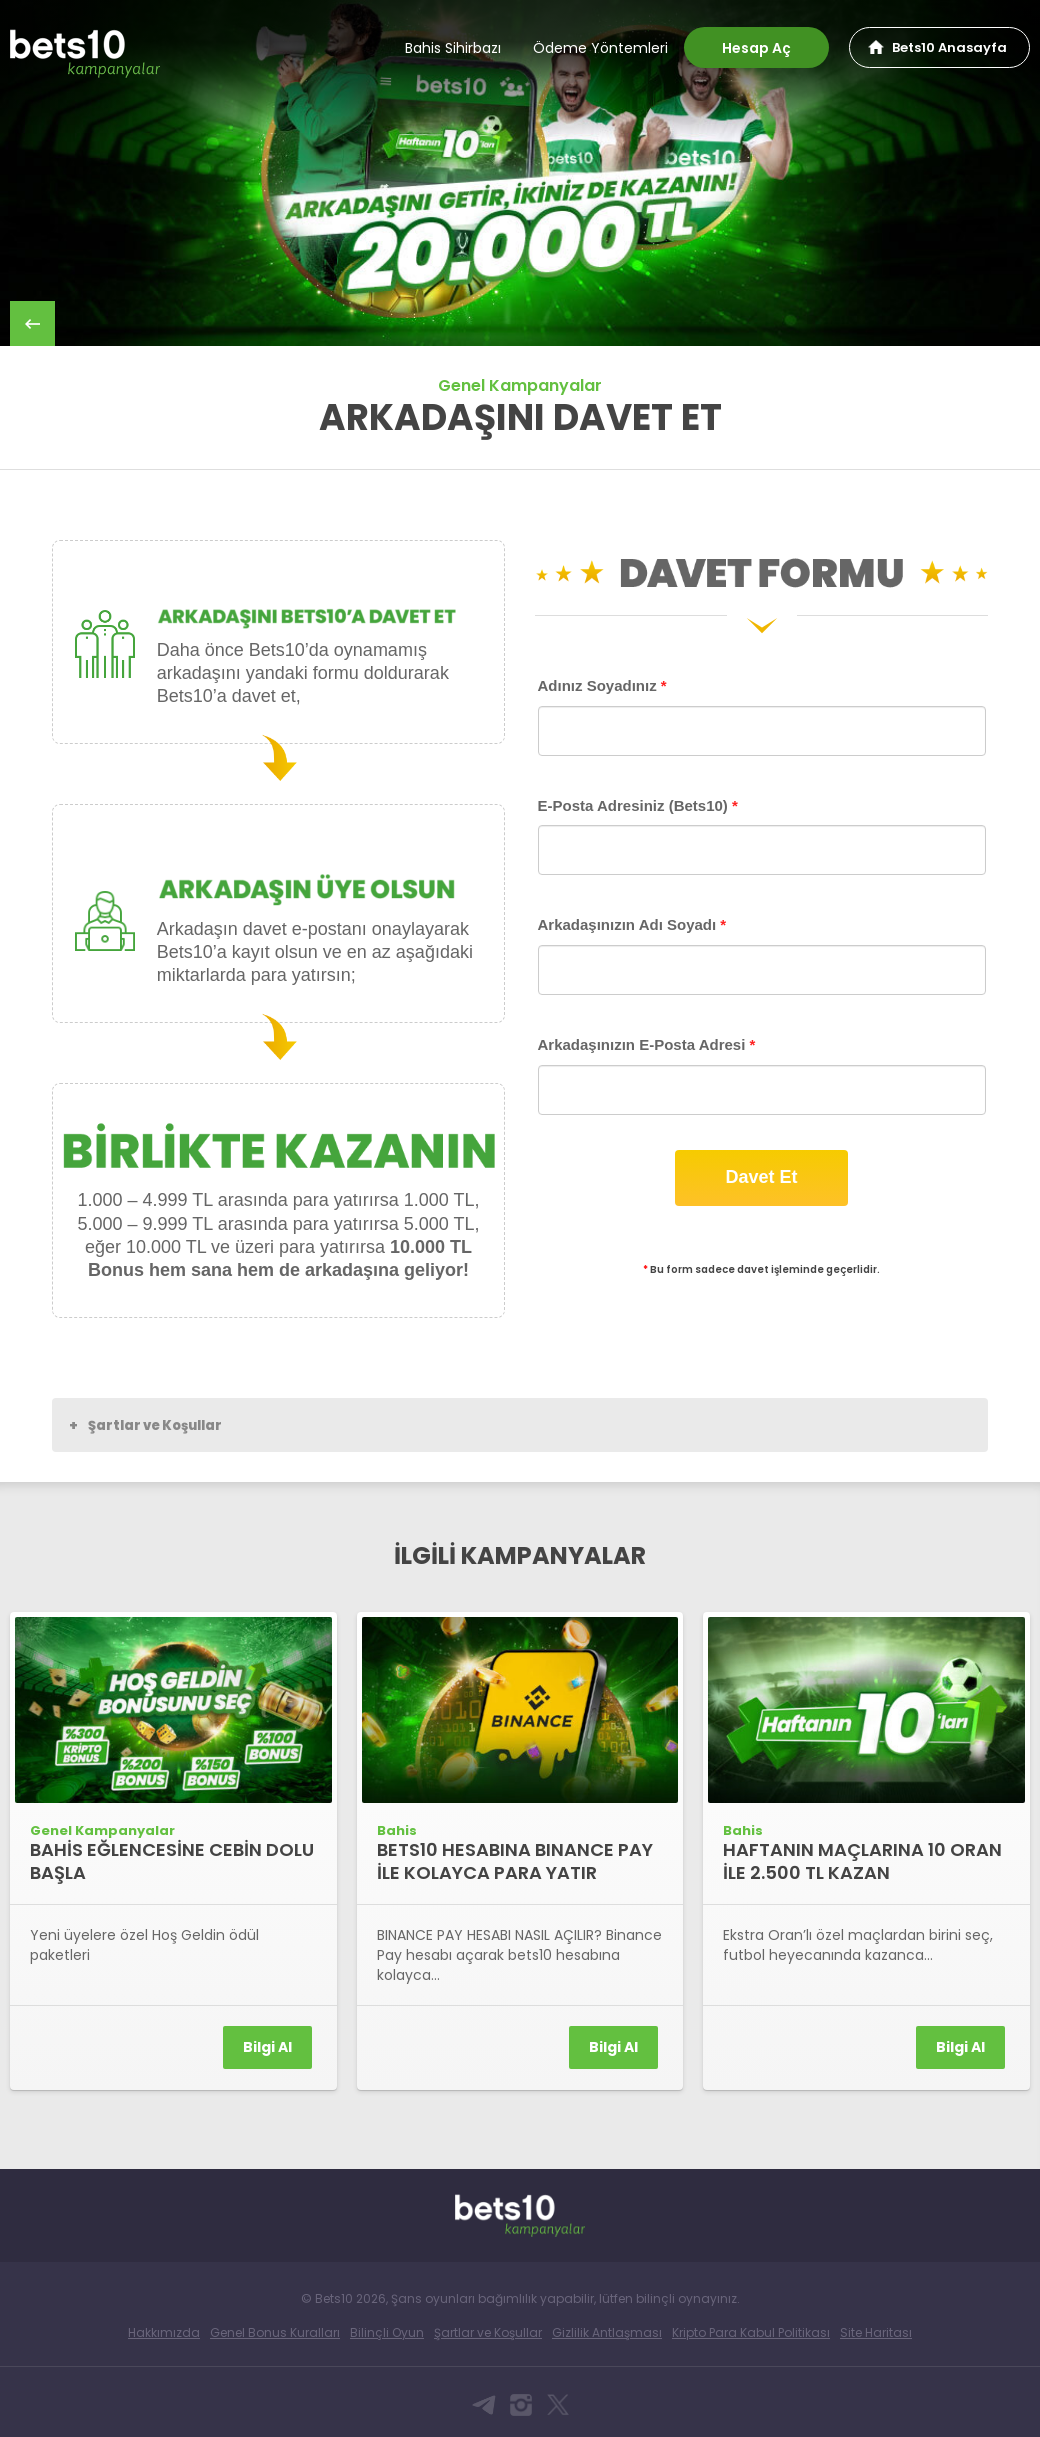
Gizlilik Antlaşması (607, 2332)
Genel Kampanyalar (520, 385)
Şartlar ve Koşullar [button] (145, 1425)
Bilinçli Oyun (387, 2332)
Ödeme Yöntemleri (600, 48)
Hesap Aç (756, 48)
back (32, 323)
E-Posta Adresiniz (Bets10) (638, 805)
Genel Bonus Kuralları (275, 2332)
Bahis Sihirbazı (453, 48)
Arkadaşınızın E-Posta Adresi (647, 1044)
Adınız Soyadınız (602, 685)
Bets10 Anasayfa (949, 47)
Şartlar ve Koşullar (488, 2332)
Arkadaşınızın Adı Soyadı (632, 924)
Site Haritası (876, 2332)
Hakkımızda (164, 2332)
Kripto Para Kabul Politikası (751, 2332)
